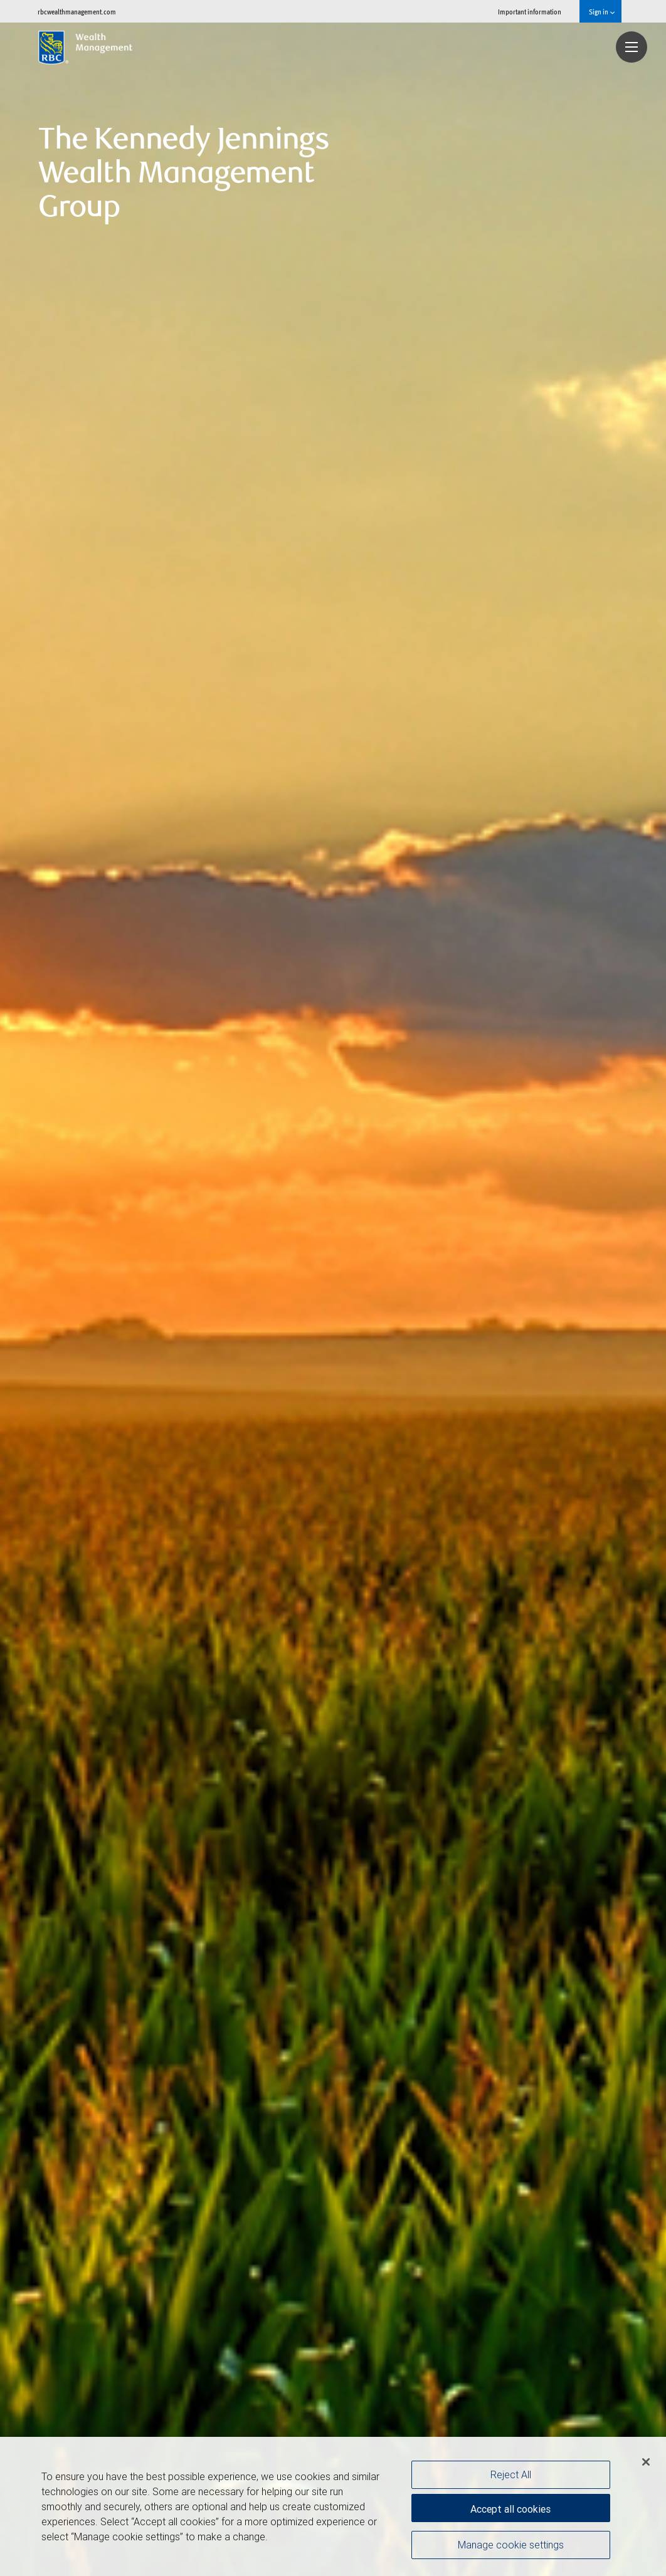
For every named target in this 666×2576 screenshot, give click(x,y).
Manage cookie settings (511, 2546)
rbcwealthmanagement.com (77, 12)
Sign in (602, 12)
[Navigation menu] (631, 47)
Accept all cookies (510, 2507)
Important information (529, 12)
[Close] (646, 2462)
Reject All (510, 2474)
